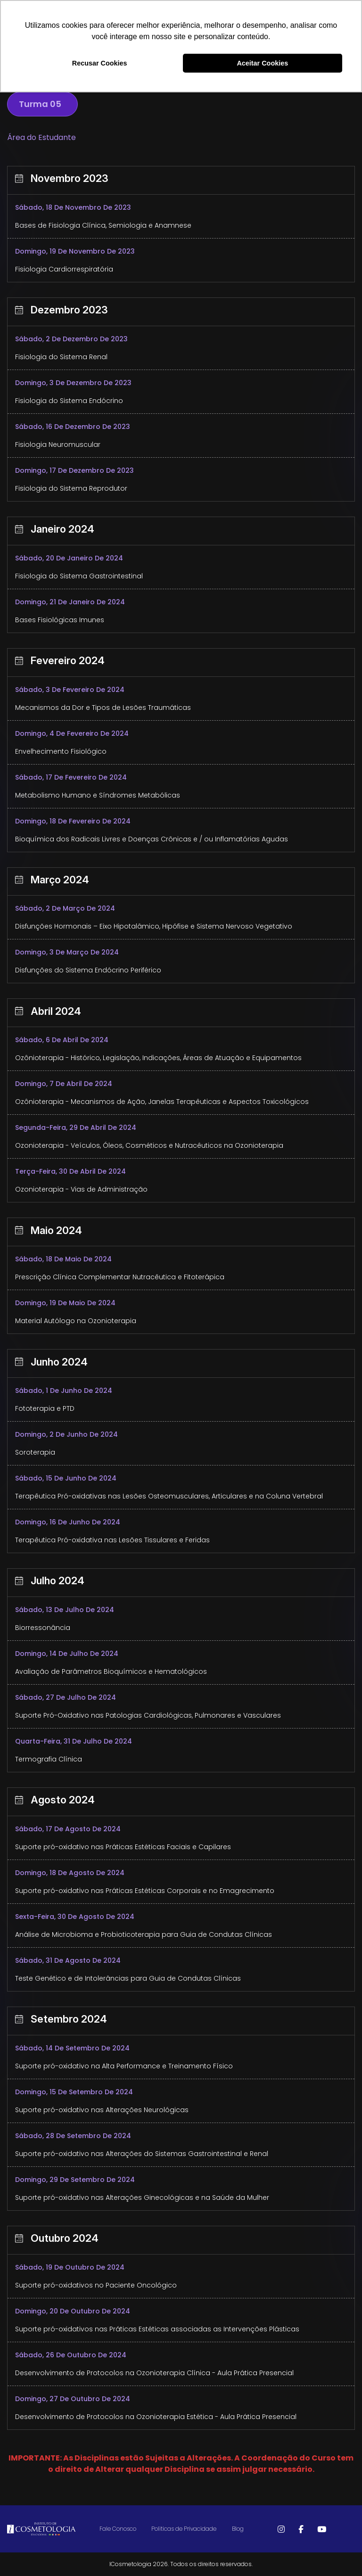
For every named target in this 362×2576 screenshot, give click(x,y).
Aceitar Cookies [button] (262, 63)
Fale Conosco (117, 2529)
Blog (238, 2529)
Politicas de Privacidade (183, 2529)
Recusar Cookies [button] (99, 63)
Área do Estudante (41, 137)
